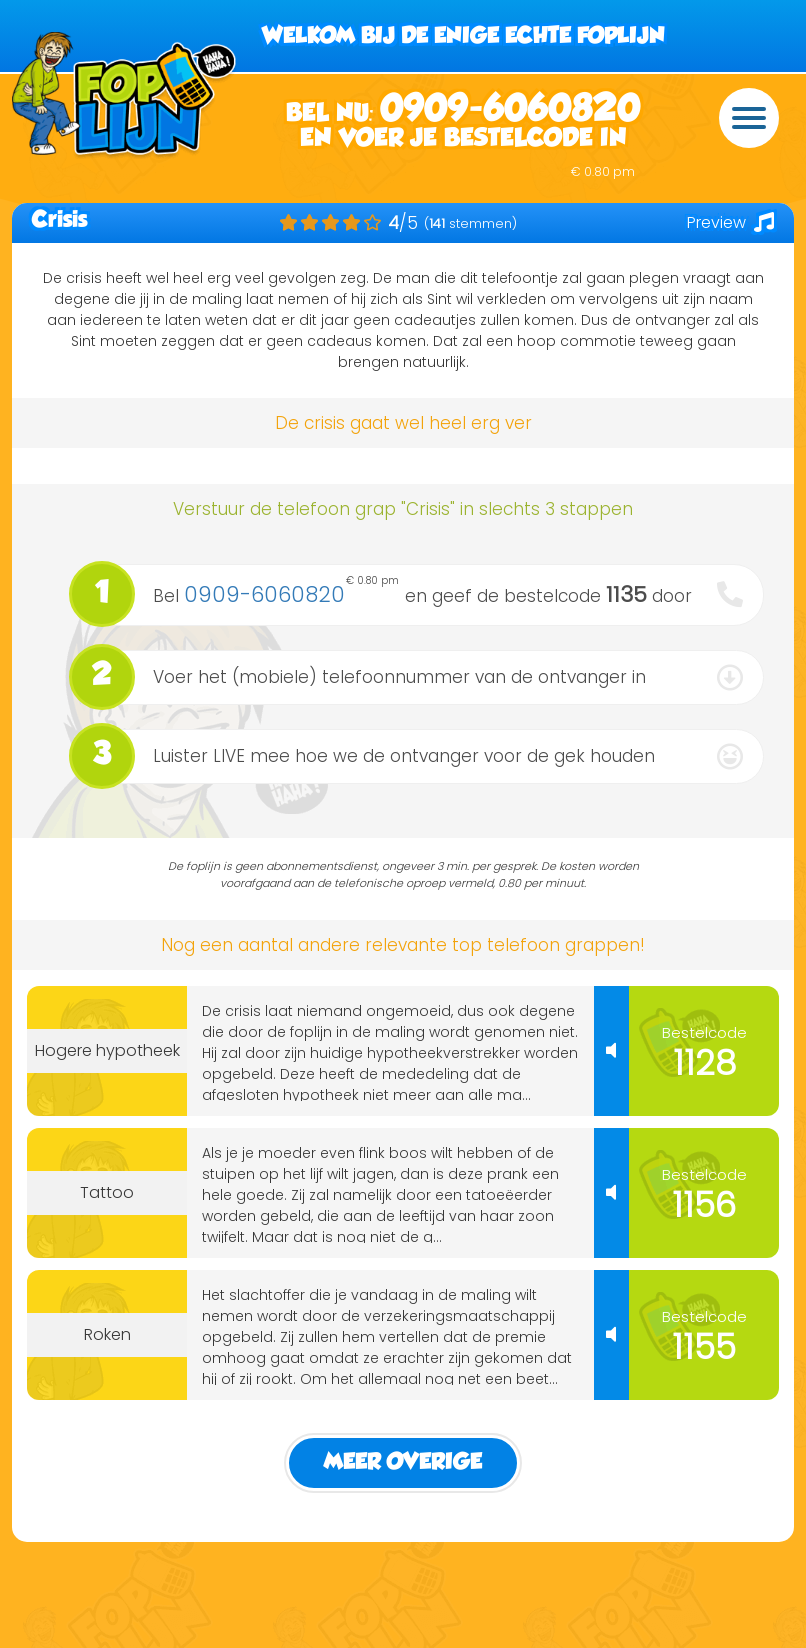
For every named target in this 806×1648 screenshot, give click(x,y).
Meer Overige (403, 1462)
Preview (730, 222)
